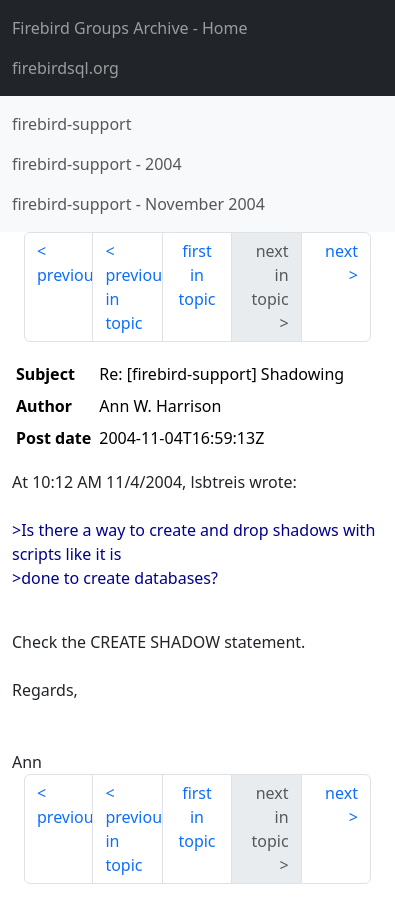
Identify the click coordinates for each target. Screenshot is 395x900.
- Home (130, 28)
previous (65, 275)
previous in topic (133, 299)
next (341, 251)
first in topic (196, 275)
